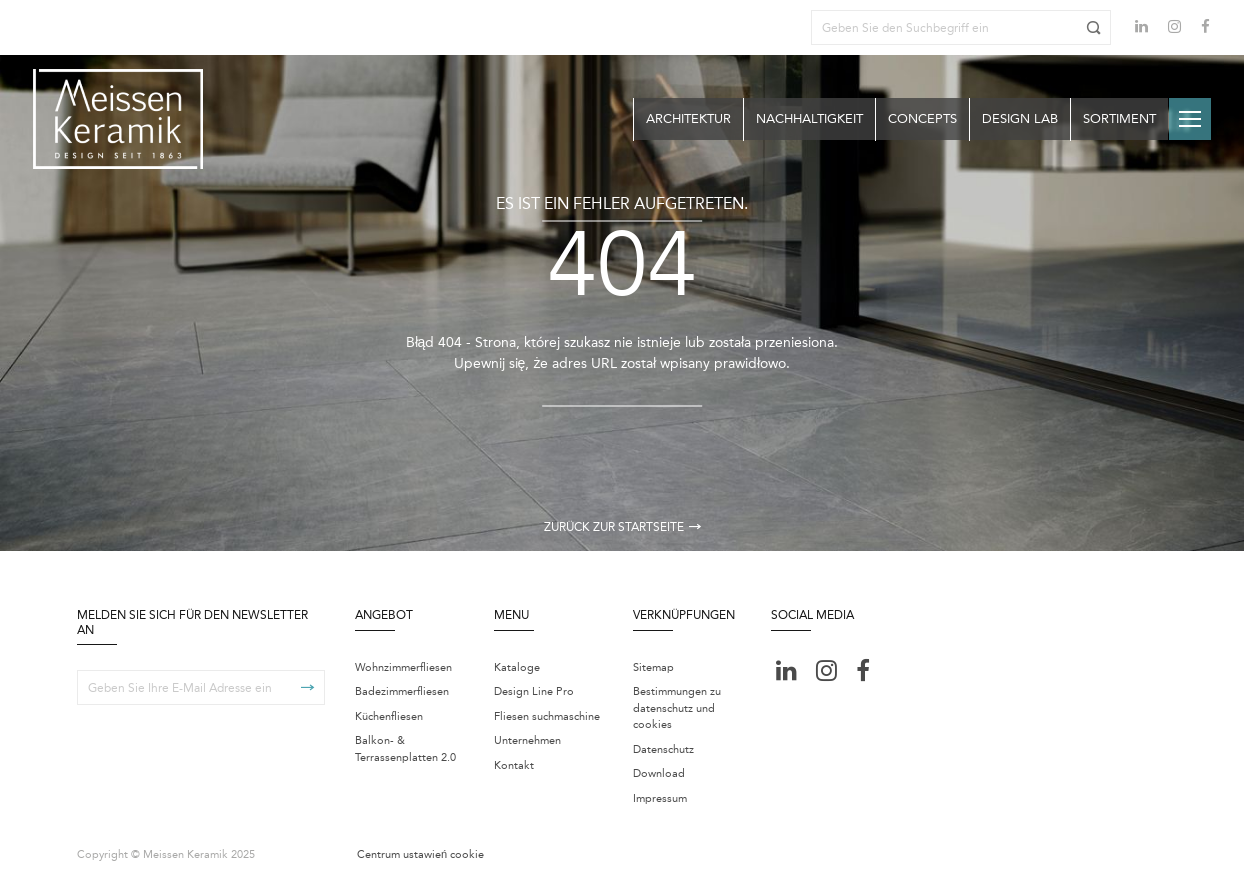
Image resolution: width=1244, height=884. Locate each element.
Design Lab (1020, 118)
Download (659, 773)
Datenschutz (663, 749)
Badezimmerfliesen (402, 691)
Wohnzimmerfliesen (403, 667)
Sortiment (1119, 118)
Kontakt (514, 765)
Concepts (922, 118)
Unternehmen (527, 740)
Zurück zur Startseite (622, 527)
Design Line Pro (534, 691)
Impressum (660, 798)
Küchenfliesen (389, 716)
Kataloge (517, 667)
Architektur (688, 118)
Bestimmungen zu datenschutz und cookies (677, 708)
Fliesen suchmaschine (547, 716)
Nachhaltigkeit (809, 118)
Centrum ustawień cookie (420, 854)
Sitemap (653, 667)
